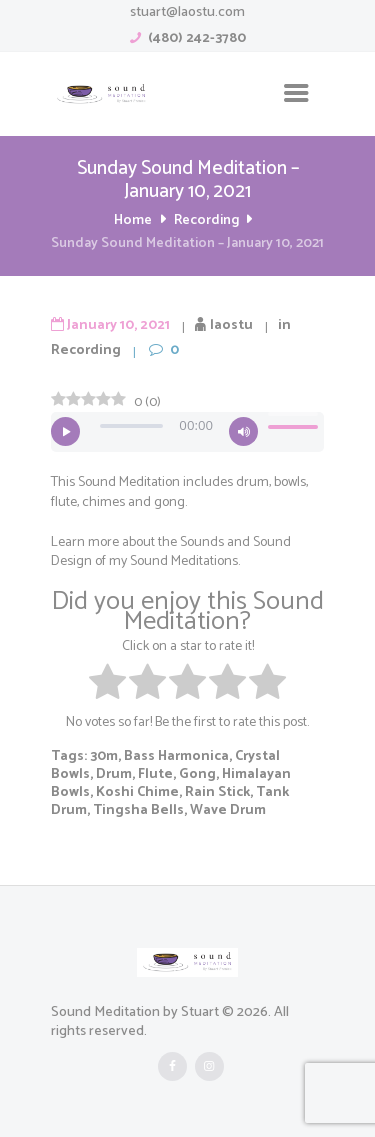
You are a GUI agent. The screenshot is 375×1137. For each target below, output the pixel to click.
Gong (197, 774)
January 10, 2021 (118, 325)
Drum (114, 774)
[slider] (131, 426)
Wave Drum (228, 810)
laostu (231, 325)
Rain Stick (217, 792)
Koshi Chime (137, 792)
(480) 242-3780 (197, 38)
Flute (155, 774)
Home (133, 220)
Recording (206, 220)
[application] (187, 432)
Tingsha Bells (138, 810)
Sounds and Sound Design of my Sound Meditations (171, 552)
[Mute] (243, 431)
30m (104, 756)
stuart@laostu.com (187, 12)
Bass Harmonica (176, 756)
